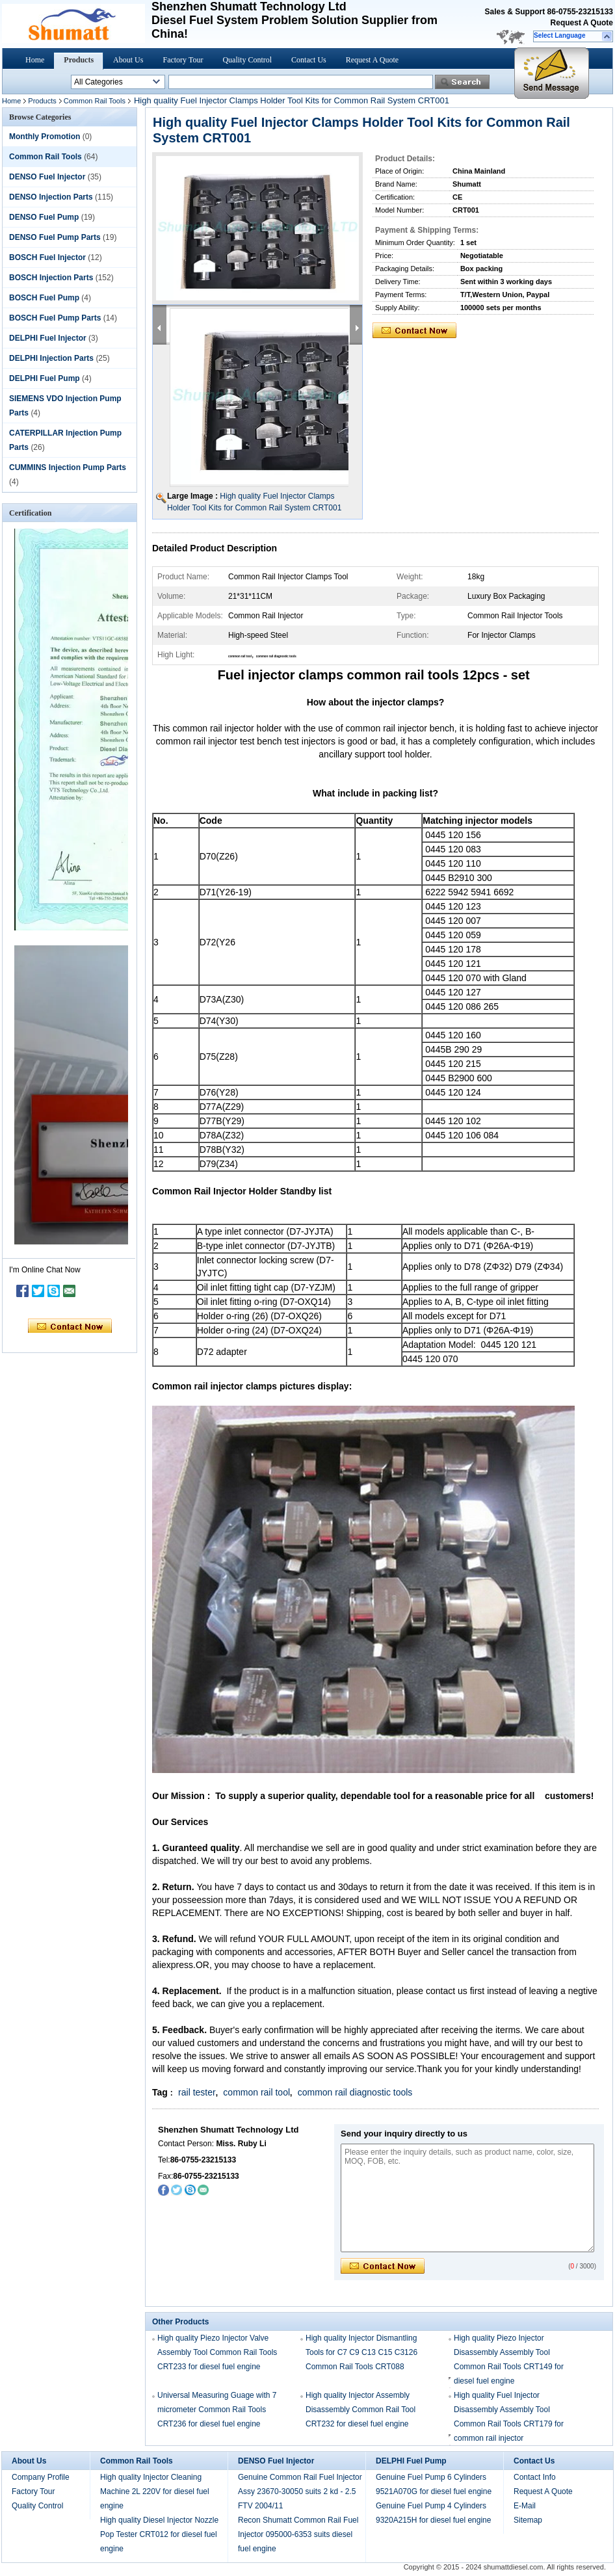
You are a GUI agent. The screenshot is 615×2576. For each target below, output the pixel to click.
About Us (128, 59)
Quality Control (247, 59)
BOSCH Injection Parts (51, 277)
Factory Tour (183, 59)
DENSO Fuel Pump (44, 217)
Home (34, 59)
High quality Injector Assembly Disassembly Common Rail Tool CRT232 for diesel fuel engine (360, 2409)
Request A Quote (582, 22)
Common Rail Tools (94, 101)
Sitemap (528, 2520)
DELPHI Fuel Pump (44, 378)
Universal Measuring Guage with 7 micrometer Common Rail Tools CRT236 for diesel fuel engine (216, 2409)
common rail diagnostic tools (355, 2092)
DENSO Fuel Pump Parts (55, 237)
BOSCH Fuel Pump (44, 297)
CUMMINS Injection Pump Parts (67, 467)
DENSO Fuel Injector (47, 176)
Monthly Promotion (44, 136)
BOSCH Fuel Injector (47, 257)
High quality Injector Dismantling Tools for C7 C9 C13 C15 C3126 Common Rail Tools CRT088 (361, 2352)
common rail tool (256, 2092)
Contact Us (308, 59)
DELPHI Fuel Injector (47, 338)
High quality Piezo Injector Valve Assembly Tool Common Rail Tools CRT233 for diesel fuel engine (217, 2352)
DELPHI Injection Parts (51, 358)
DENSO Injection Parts (51, 197)
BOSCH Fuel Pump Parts (55, 317)
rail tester (197, 2092)
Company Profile (41, 2477)
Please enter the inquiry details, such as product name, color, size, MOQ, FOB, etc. (467, 2198)
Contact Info (535, 2477)
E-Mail (525, 2505)
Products (79, 59)
